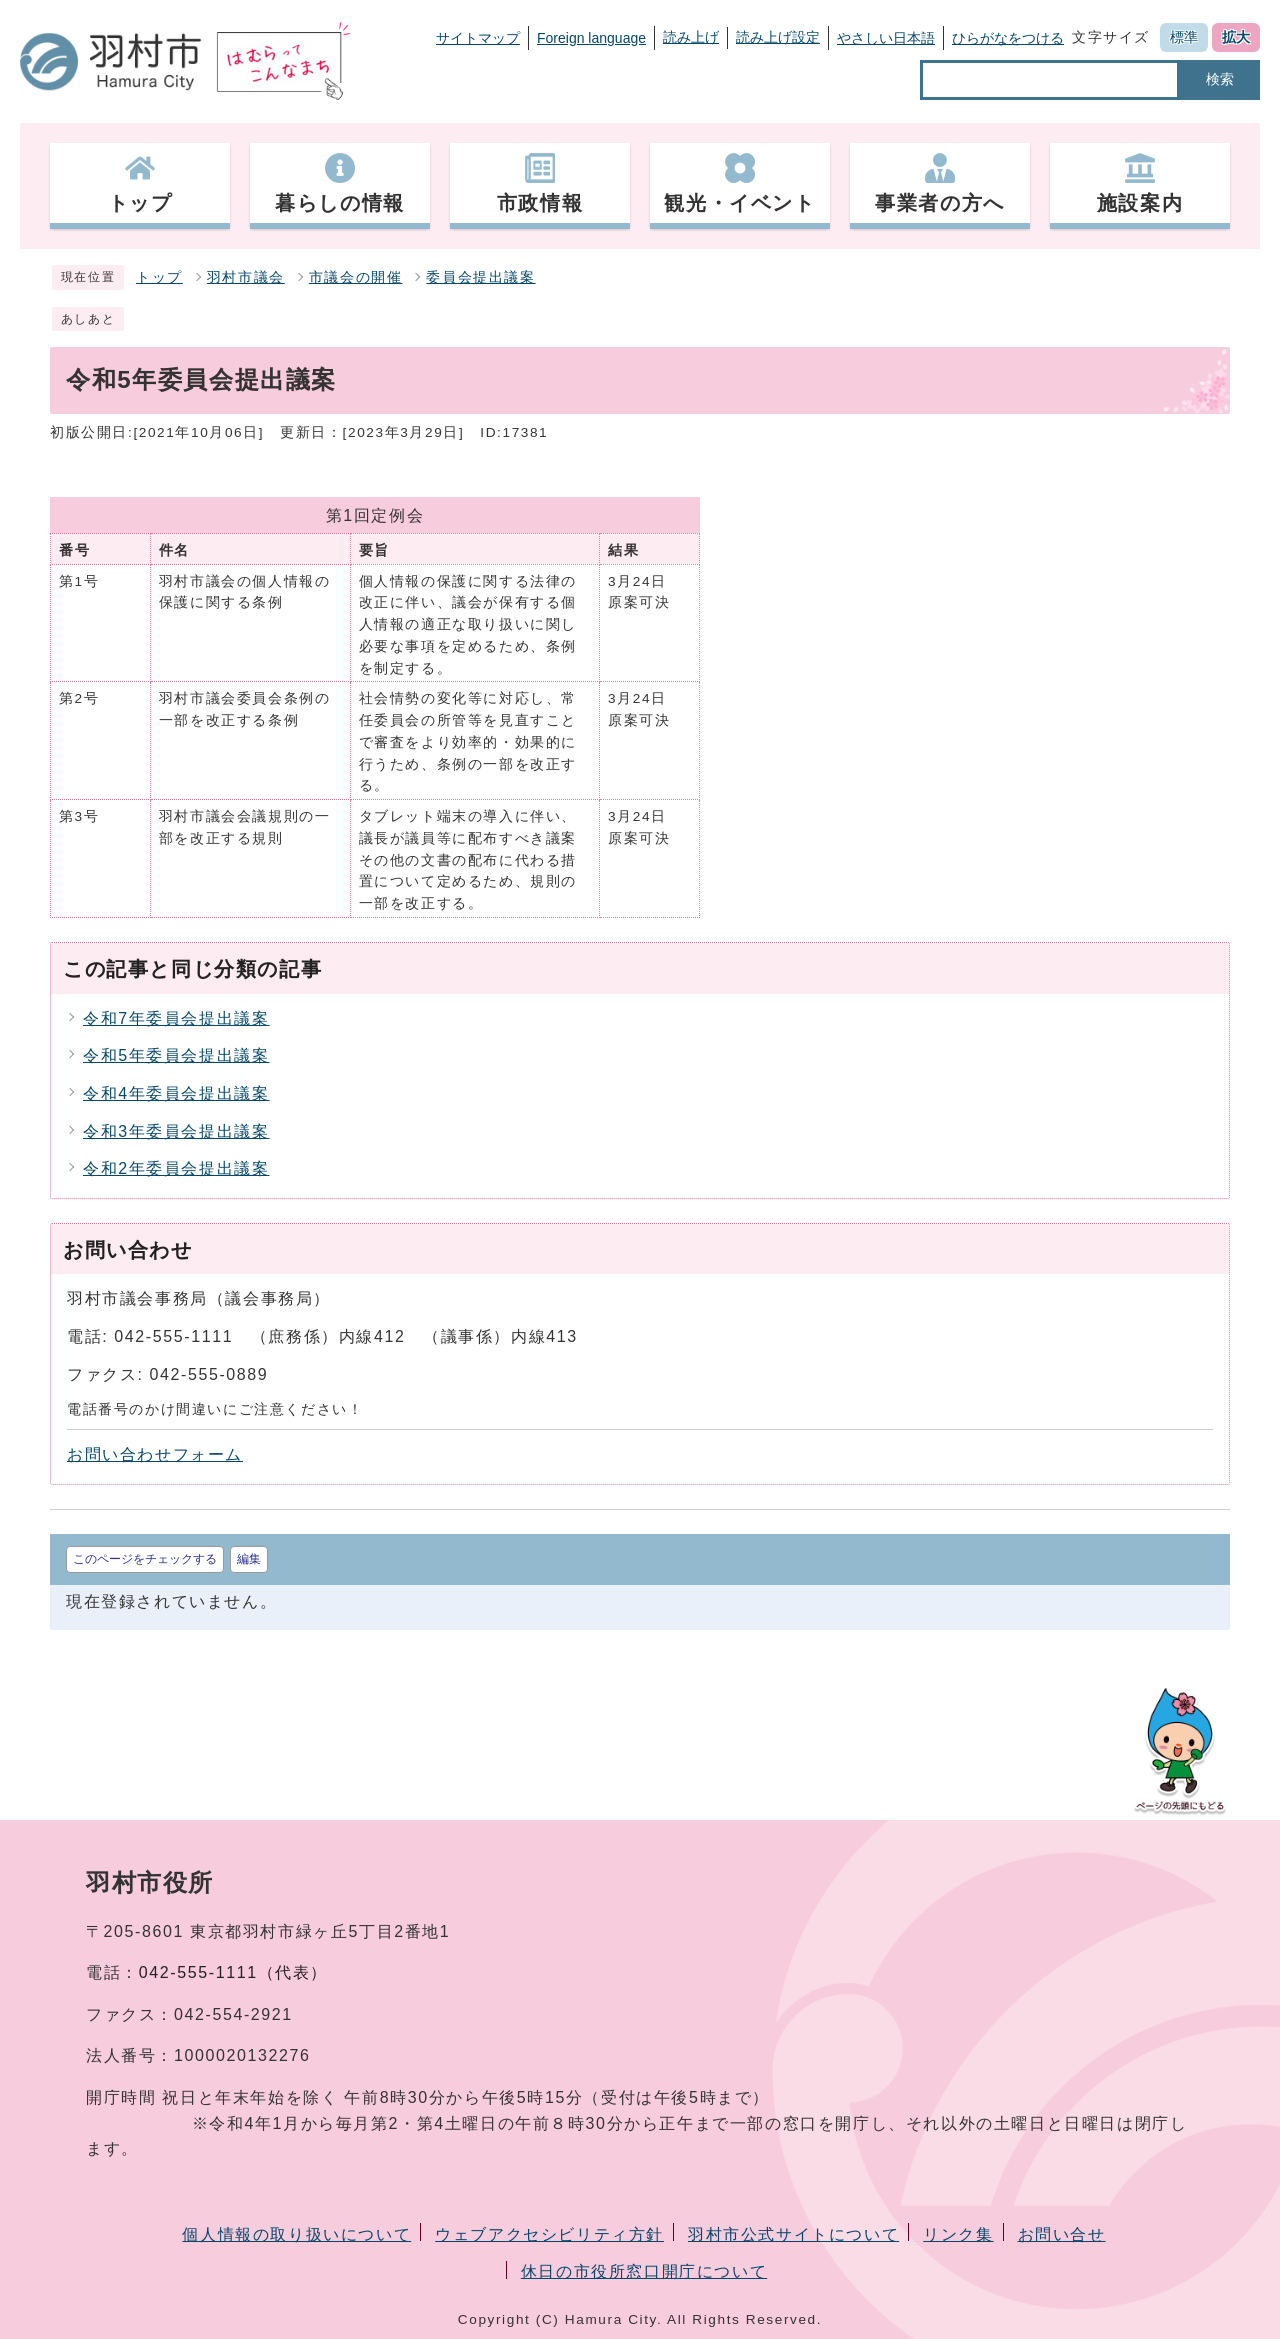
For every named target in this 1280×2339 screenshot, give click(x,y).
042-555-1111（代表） (233, 1972)
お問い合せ (1062, 2234)
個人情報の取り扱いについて (296, 2234)
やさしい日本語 (886, 38)
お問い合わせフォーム (155, 1454)
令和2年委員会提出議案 (176, 1168)
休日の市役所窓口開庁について (644, 2271)
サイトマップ (478, 38)
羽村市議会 (246, 277)
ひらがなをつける (1008, 38)
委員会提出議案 (480, 277)
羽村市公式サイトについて (793, 2234)
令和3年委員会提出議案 (176, 1131)
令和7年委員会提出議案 (176, 1018)
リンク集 (958, 2234)
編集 (249, 1559)
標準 (1184, 37)
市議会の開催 (356, 277)
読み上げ (691, 37)
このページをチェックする (145, 1559)
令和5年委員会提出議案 (176, 1055)
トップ (159, 277)
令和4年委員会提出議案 (176, 1093)
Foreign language (591, 38)
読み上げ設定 (778, 37)
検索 (1220, 79)
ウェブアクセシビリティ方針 (549, 2234)
